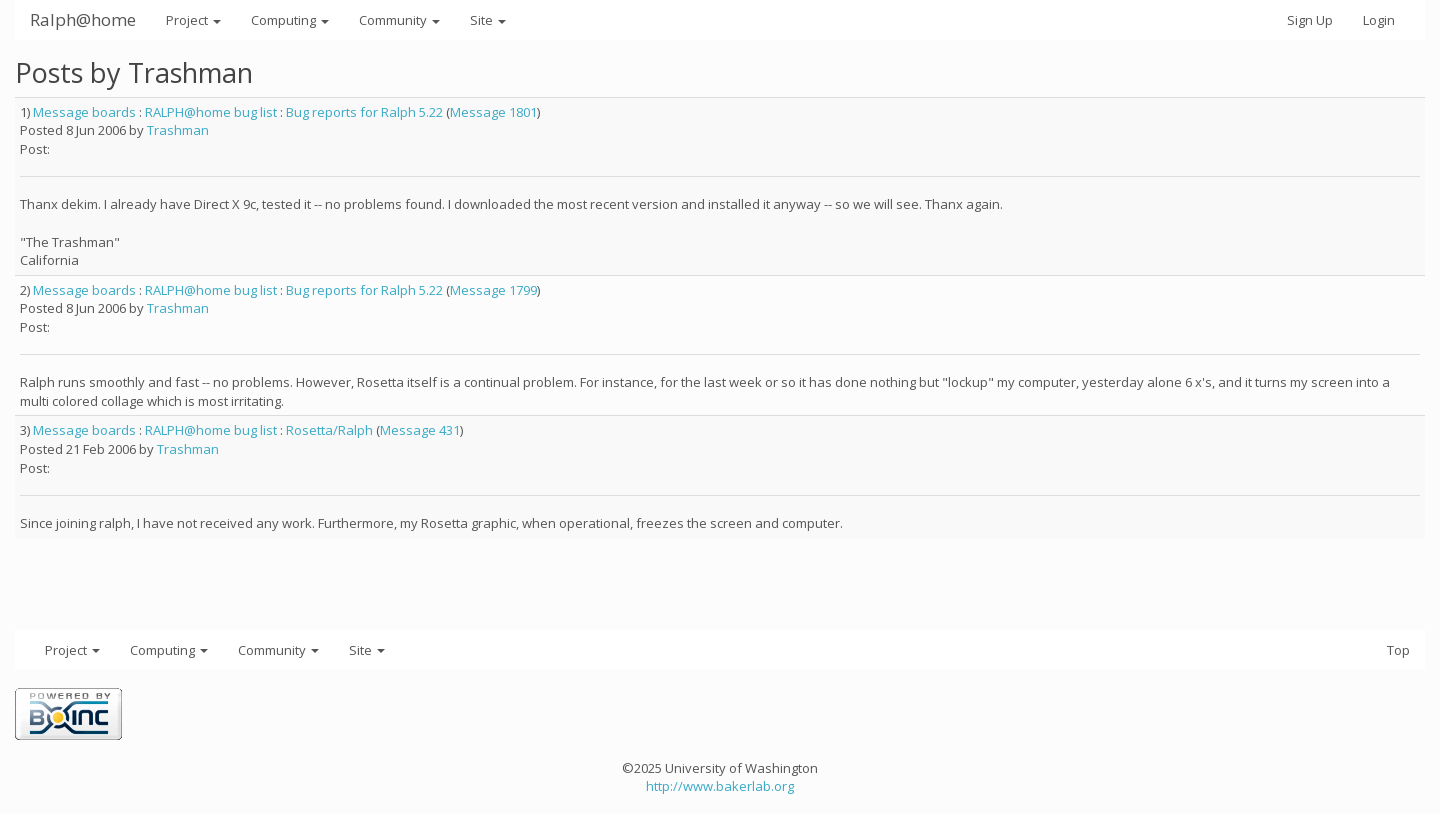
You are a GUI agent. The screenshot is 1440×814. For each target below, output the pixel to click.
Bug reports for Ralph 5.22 (364, 112)
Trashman (178, 130)
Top (1398, 650)
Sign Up (1310, 20)
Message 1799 (493, 290)
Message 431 (420, 430)
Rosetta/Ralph (329, 430)
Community (399, 20)
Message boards (84, 112)
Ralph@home (83, 19)
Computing (290, 20)
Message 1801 (493, 112)
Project (193, 20)
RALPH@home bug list (211, 112)
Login (1379, 20)
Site (488, 20)
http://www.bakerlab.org (720, 786)
